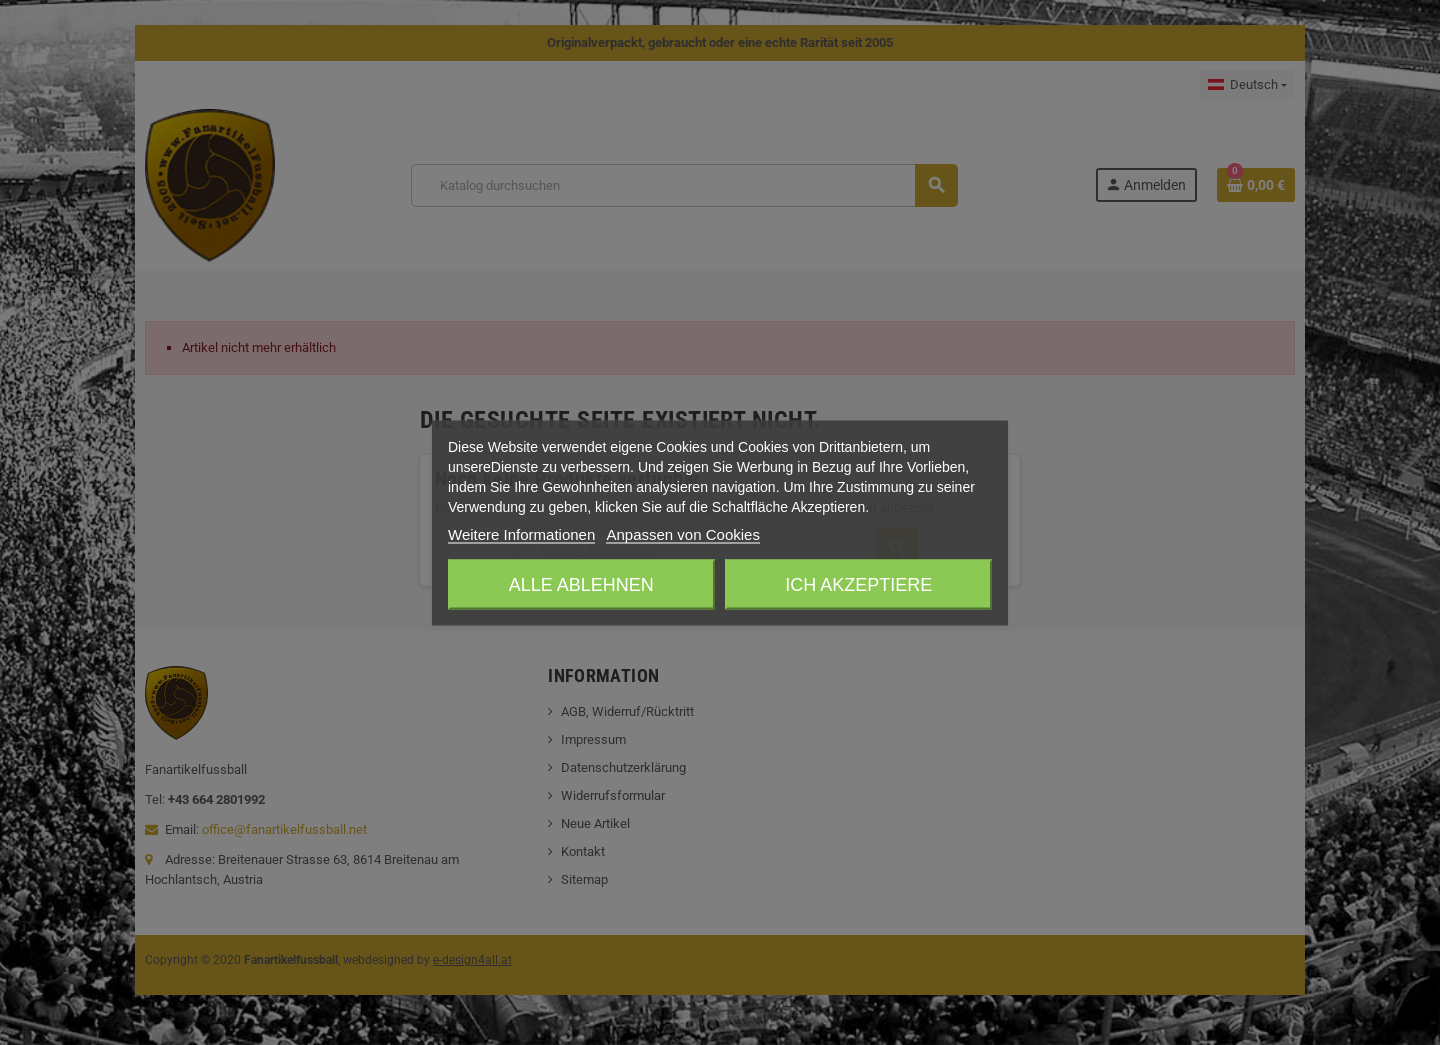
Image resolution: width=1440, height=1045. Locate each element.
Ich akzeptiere (858, 584)
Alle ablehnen (581, 584)
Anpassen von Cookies (682, 533)
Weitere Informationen (521, 533)
